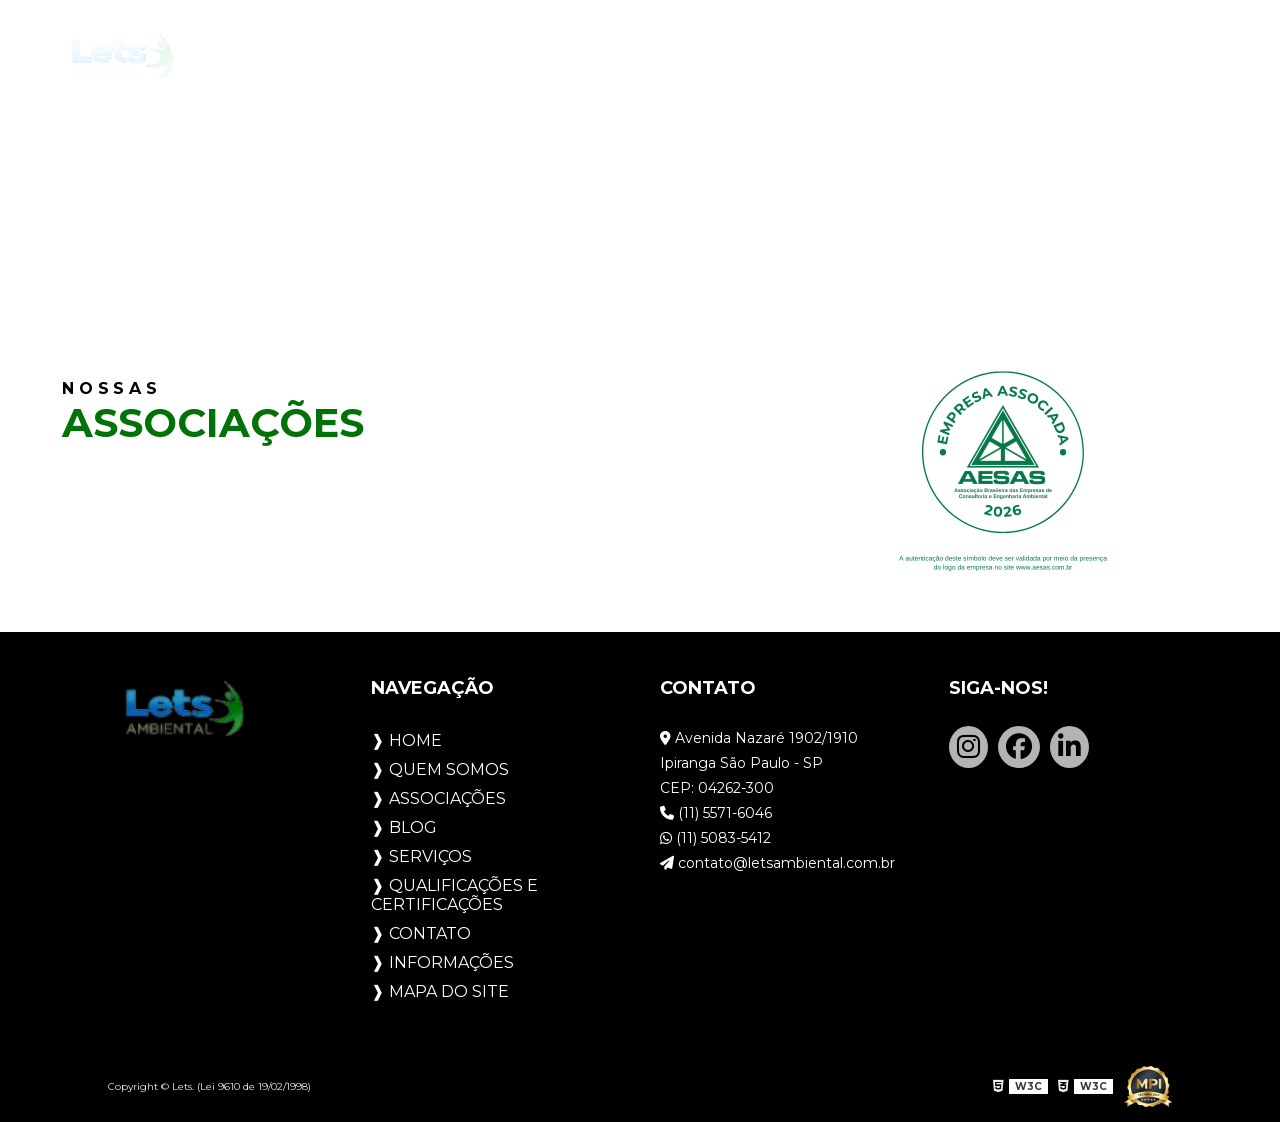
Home (235, 56)
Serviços (709, 56)
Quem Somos (343, 56)
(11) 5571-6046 (716, 813)
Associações (487, 56)
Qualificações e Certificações (907, 56)
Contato (1105, 56)
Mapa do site (449, 991)
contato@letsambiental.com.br (777, 863)
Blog (607, 56)
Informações (451, 962)
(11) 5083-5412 (715, 838)
